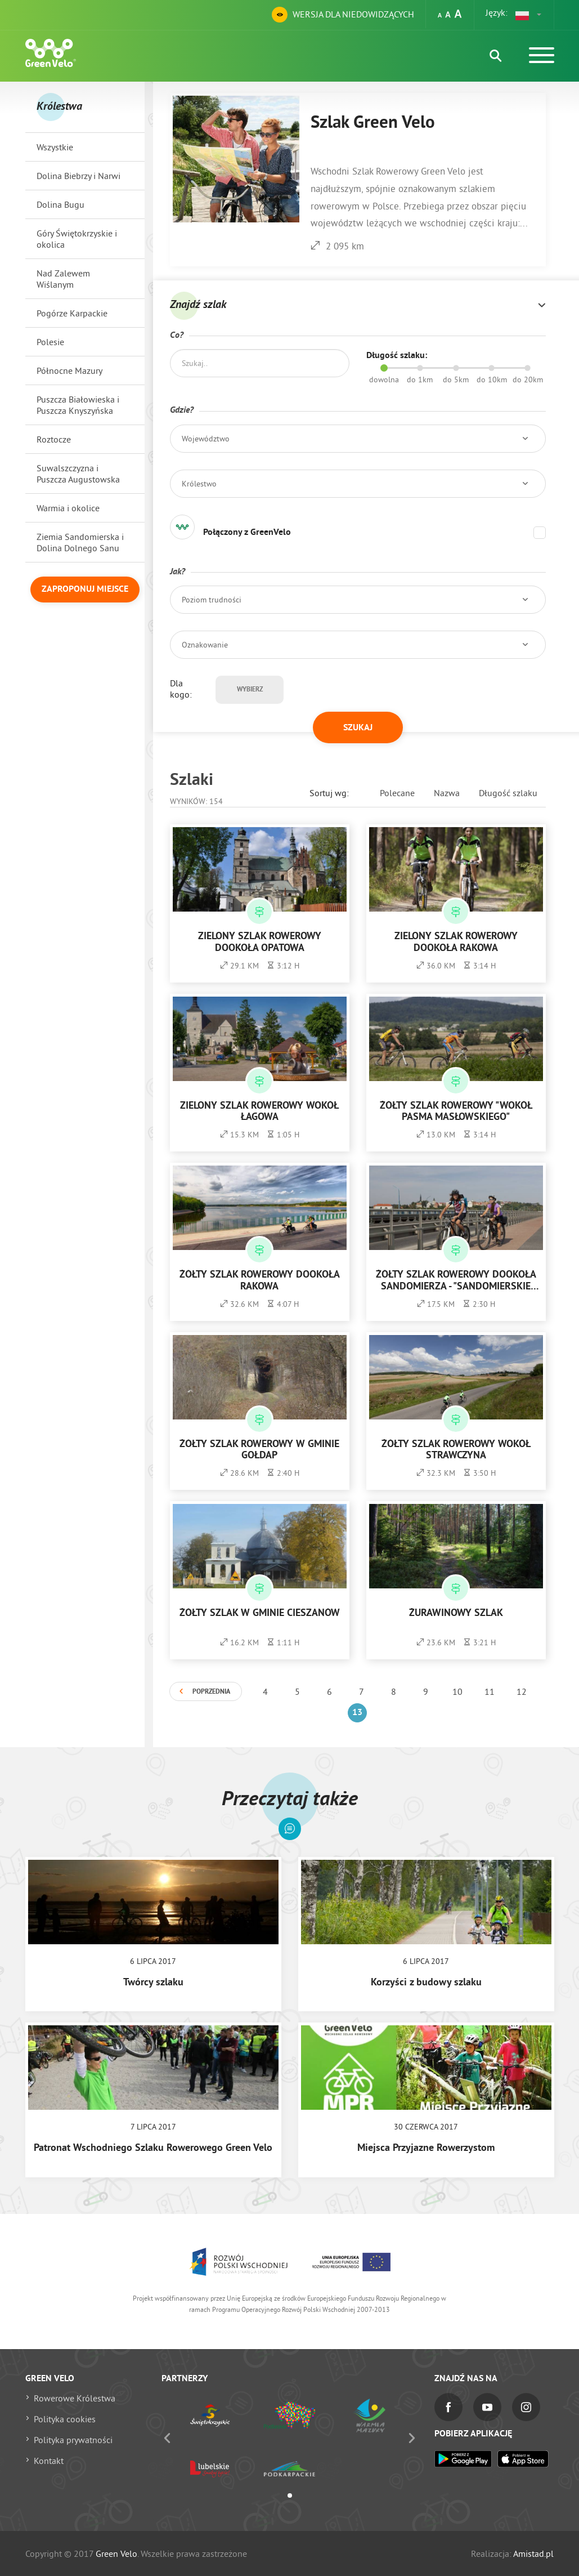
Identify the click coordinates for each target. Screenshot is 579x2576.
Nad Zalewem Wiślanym (63, 278)
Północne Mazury (69, 370)
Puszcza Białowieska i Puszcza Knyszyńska (78, 405)
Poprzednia (211, 1692)
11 (489, 1691)
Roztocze (54, 439)
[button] (529, 14)
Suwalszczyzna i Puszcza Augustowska (78, 473)
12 (522, 1691)
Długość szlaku (508, 792)
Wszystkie (55, 147)
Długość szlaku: (396, 355)
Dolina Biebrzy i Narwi (78, 175)
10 (457, 1691)
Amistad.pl (533, 2553)
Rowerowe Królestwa (74, 2398)
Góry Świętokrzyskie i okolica (77, 238)
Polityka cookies (65, 2419)
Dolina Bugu (60, 204)
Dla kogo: (181, 688)
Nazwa (447, 792)
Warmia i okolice (68, 508)
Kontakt (49, 2460)
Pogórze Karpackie (72, 313)
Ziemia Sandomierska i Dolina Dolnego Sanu (80, 542)
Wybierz (250, 689)
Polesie (50, 341)
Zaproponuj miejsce (85, 589)
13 (357, 1712)
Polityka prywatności (73, 2439)
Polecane (397, 792)
